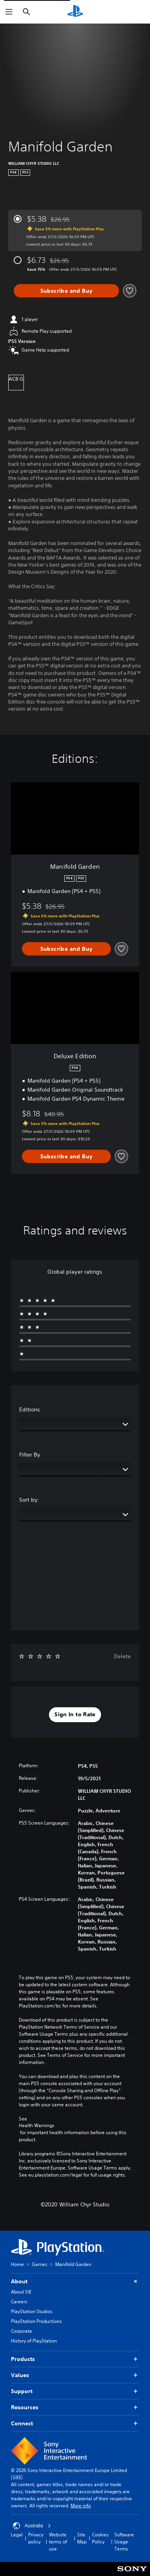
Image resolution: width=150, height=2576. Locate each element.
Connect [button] (75, 2423)
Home (17, 2264)
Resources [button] (75, 2407)
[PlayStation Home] (75, 11)
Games (39, 2264)
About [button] (75, 2281)
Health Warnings (36, 2125)
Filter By (29, 1454)
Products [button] (75, 2359)
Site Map (82, 2538)
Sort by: (29, 1499)
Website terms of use (58, 2541)
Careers (19, 2301)
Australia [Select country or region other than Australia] (32, 2525)
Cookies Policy (100, 2538)
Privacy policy (35, 2538)
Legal (17, 2534)
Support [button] (75, 2391)
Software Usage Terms (124, 2541)
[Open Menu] (9, 12)
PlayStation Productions (36, 2321)
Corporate (21, 2331)
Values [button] (75, 2375)
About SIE (21, 2291)
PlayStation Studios (31, 2311)
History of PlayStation (34, 2340)
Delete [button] (122, 1656)
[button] (74, 1715)
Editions (29, 1409)
